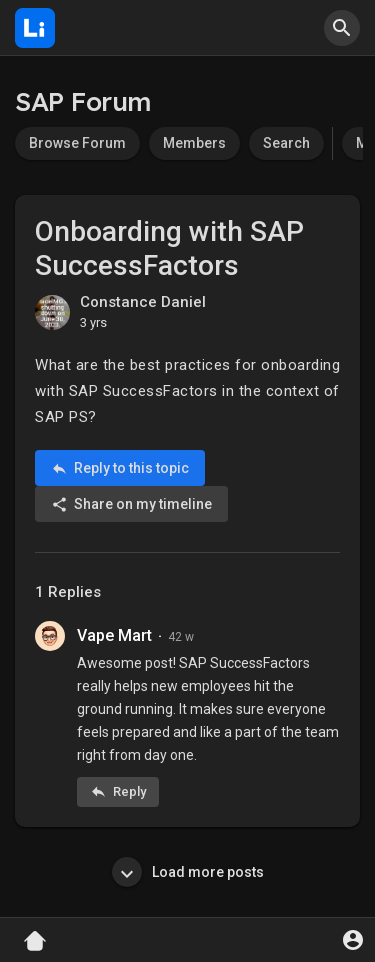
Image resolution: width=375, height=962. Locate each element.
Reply (118, 791)
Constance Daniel (143, 302)
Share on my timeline (131, 504)
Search (286, 143)
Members (194, 143)
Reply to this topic (120, 468)
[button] (342, 28)
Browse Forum (77, 143)
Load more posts (188, 872)
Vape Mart (114, 635)
